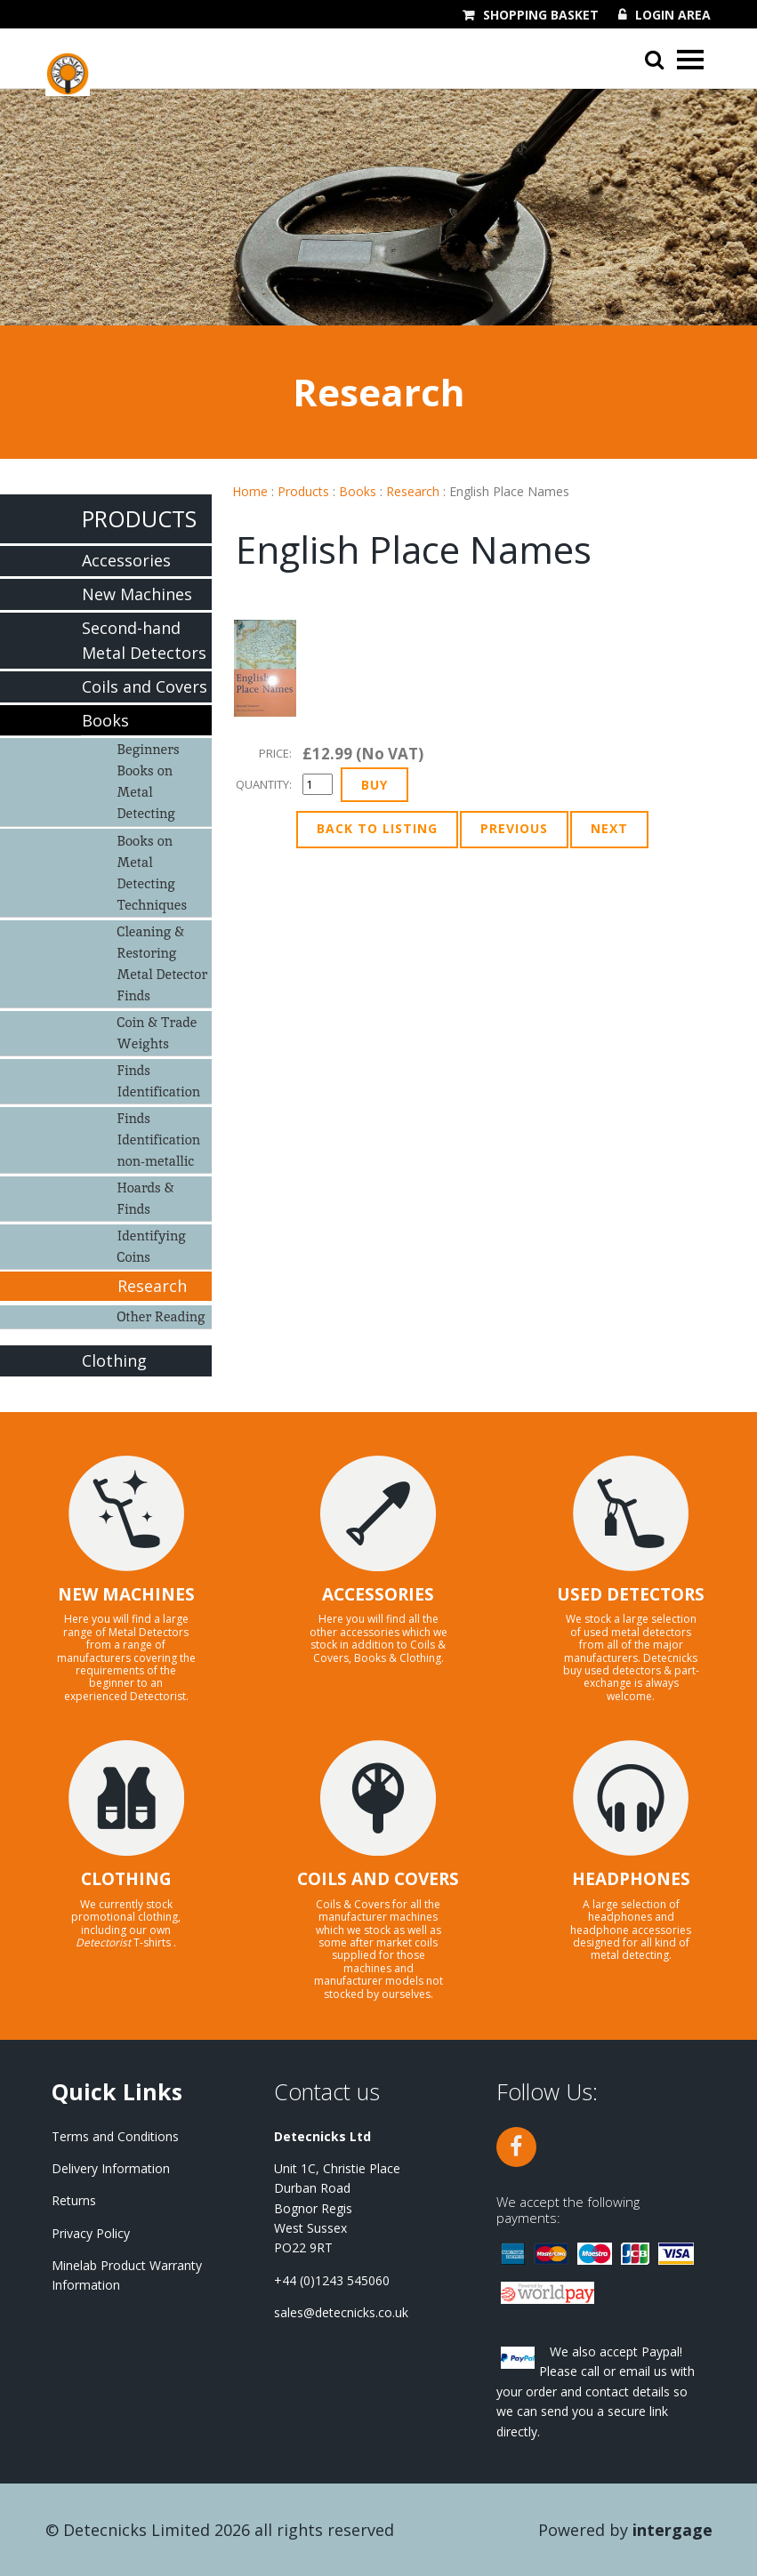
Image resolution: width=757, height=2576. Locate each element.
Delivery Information (111, 2168)
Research (412, 491)
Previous (514, 828)
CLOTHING (126, 1878)
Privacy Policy (91, 2233)
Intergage (672, 2529)
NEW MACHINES (126, 1594)
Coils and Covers (144, 686)
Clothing (114, 1360)
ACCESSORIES (378, 1594)
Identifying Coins (151, 1246)
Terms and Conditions (115, 2136)
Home (250, 491)
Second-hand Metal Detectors (144, 640)
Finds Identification (158, 1081)
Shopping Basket (541, 15)
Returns (74, 2200)
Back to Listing (377, 828)
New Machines (137, 594)
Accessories (126, 560)
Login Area (673, 15)
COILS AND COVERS (378, 1878)
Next (609, 828)
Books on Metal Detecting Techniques (152, 872)
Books (357, 491)
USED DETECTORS (631, 1594)
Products (303, 491)
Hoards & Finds (145, 1198)
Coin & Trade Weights (157, 1033)
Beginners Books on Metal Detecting (148, 781)
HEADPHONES (631, 1878)
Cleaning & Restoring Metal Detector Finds (162, 963)
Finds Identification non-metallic (158, 1139)
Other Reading (161, 1316)
